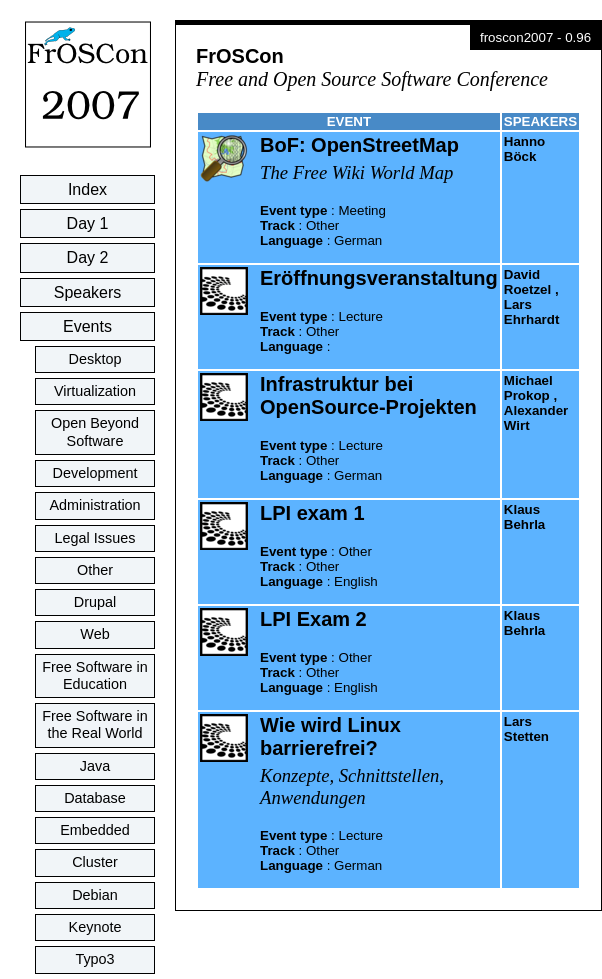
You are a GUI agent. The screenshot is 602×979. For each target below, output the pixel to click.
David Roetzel (527, 282)
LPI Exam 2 (313, 619)
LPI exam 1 (312, 513)
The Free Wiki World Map (356, 172)
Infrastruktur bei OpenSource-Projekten (368, 395)
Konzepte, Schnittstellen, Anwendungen (352, 786)
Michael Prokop (528, 388)
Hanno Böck (524, 149)
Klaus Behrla (524, 517)
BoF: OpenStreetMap (359, 145)
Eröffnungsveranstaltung (379, 278)
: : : (323, 225)
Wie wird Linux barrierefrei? (330, 736)
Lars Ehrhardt (532, 312)
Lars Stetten (526, 729)
